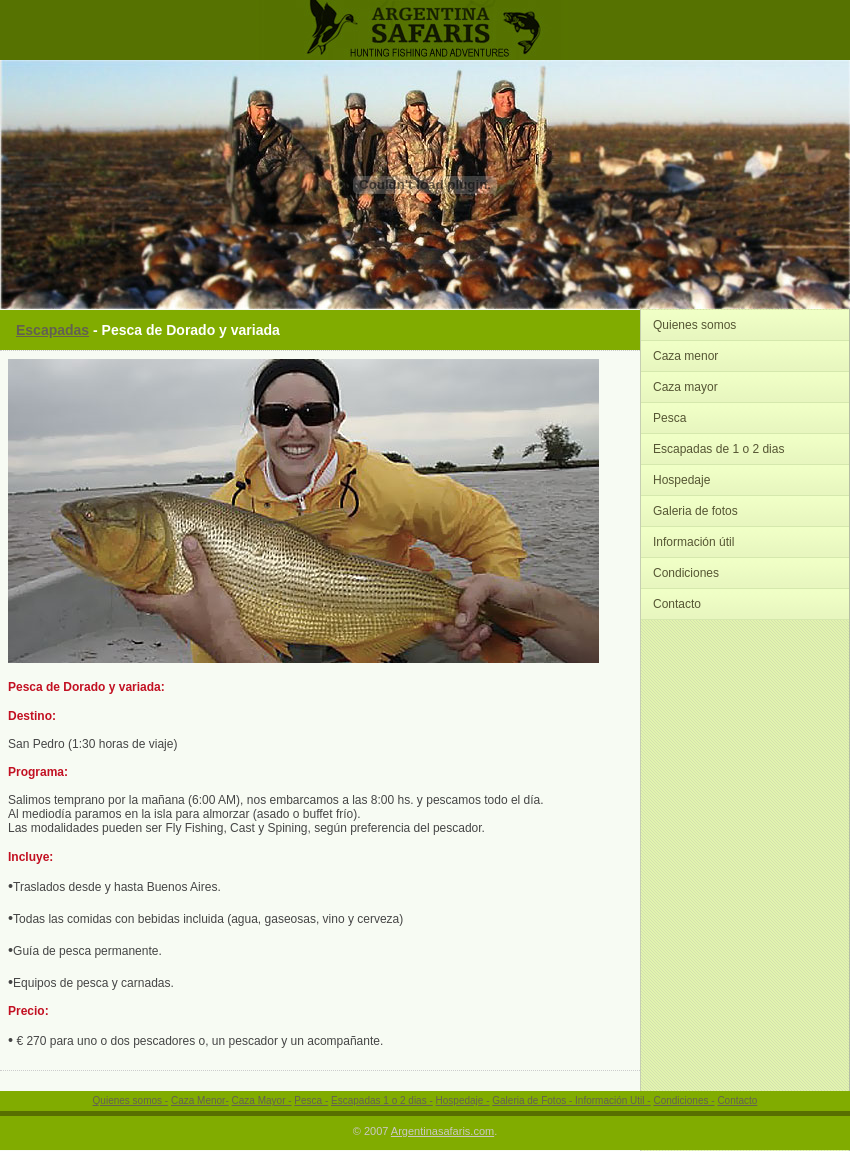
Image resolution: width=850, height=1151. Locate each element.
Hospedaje (681, 480)
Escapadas (52, 330)
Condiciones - (683, 1100)
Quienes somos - (131, 1100)
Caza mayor (685, 387)
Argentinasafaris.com (442, 1131)
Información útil (693, 542)
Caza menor (685, 356)
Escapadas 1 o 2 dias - (382, 1100)
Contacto (677, 604)
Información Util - (613, 1100)
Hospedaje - (463, 1100)
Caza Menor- (200, 1100)
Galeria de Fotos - (533, 1100)
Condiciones (686, 573)
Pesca (669, 418)
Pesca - (311, 1100)
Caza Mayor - (262, 1100)
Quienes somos (694, 325)
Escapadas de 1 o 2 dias (718, 449)
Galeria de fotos (695, 511)
